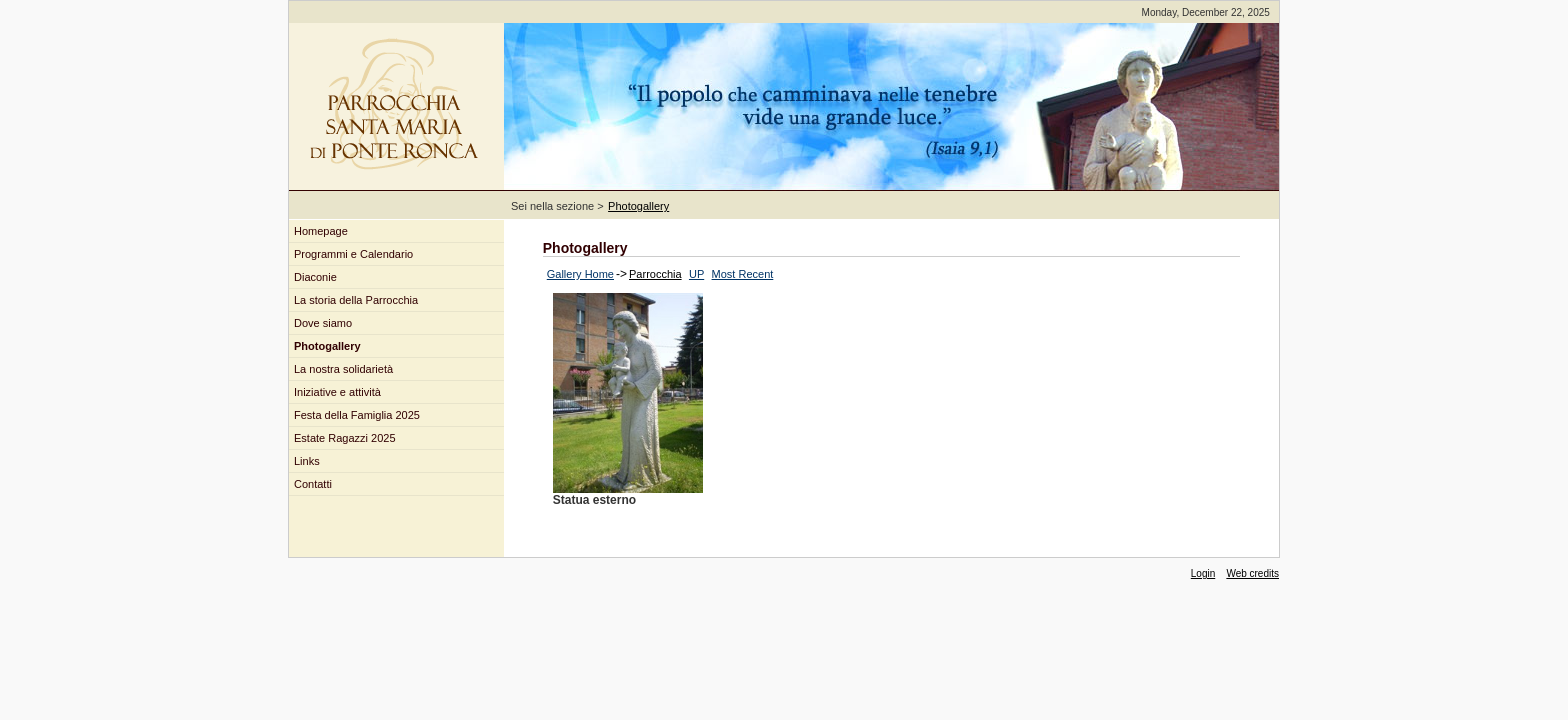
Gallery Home (580, 274)
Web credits (1252, 573)
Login (1203, 573)
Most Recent (743, 274)
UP (696, 274)
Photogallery (638, 206)
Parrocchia (655, 274)
